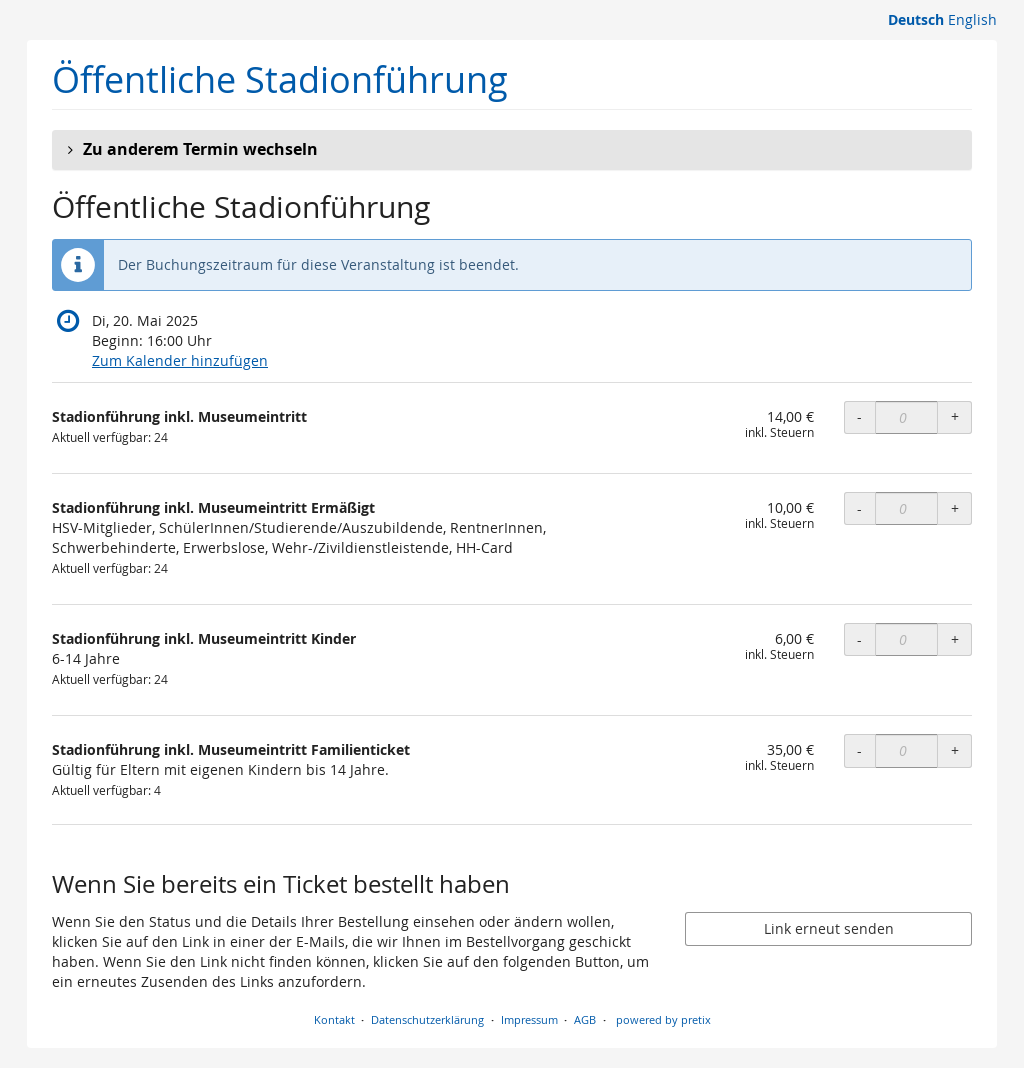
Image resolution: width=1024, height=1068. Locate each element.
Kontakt (334, 1019)
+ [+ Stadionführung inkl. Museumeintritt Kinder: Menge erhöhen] (955, 639)
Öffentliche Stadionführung (280, 79)
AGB (585, 1019)
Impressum (529, 1019)
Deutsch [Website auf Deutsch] (916, 19)
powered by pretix (663, 1019)
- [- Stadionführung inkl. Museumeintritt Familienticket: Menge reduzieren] (859, 750)
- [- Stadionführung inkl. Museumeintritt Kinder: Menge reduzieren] (859, 639)
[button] (512, 150)
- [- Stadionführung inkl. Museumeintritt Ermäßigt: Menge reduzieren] (859, 508)
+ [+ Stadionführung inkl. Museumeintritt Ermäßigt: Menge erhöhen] (955, 508)
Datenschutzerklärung (427, 1019)
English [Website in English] (972, 19)
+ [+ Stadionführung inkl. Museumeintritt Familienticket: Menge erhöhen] (955, 750)
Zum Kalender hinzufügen (180, 360)
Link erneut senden (829, 928)
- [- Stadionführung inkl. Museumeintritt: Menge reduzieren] (859, 416)
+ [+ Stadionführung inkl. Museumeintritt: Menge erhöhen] (955, 416)
